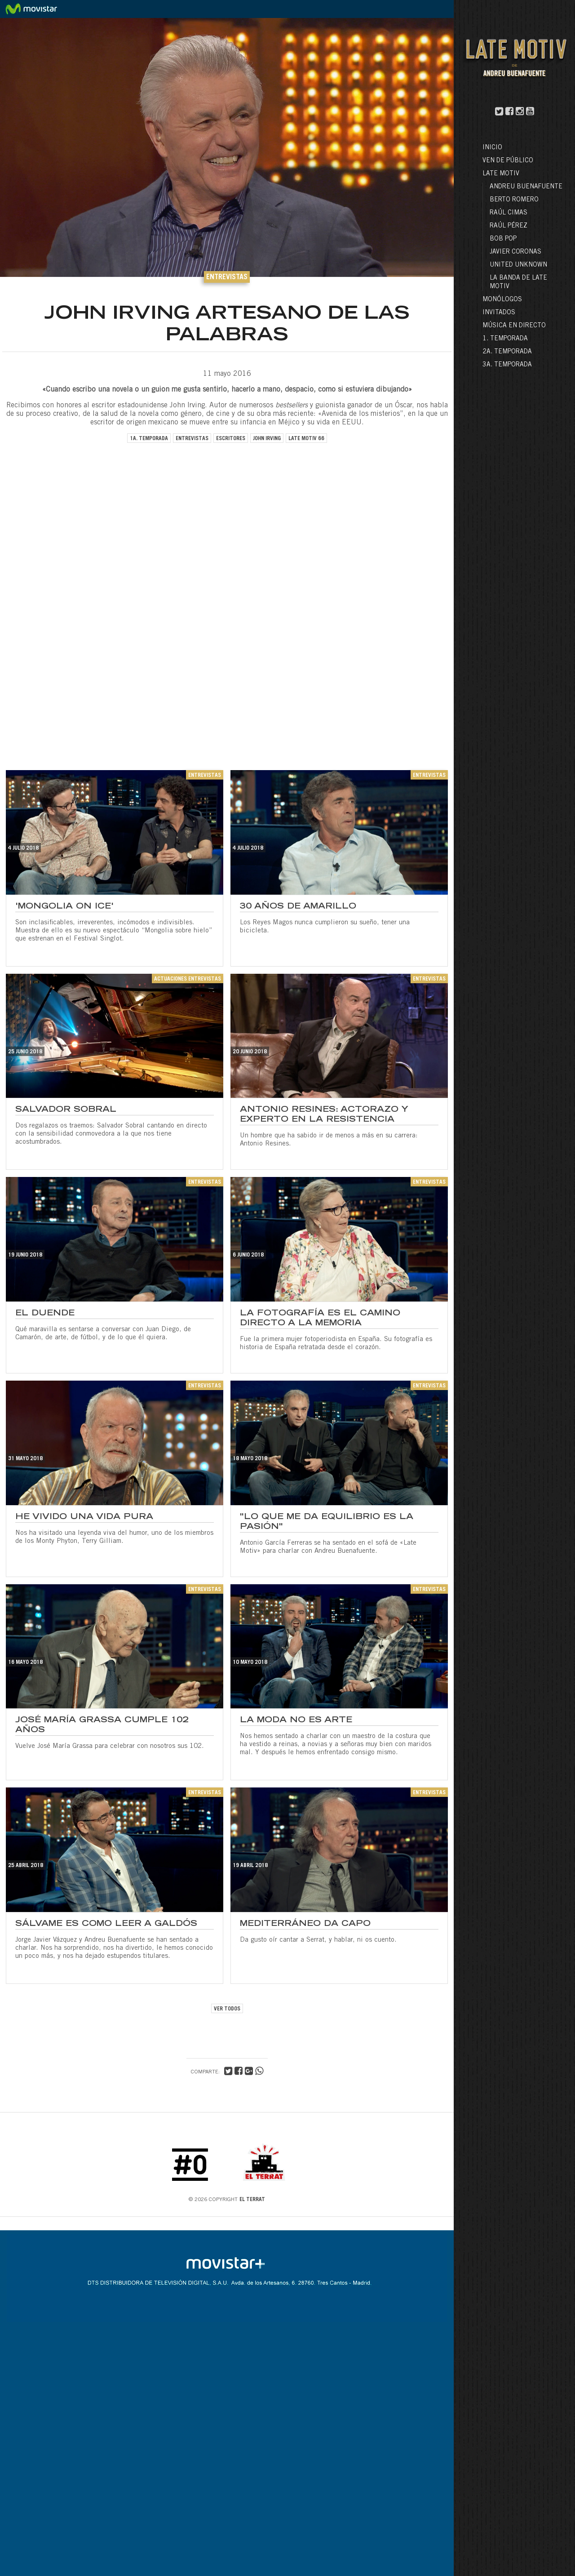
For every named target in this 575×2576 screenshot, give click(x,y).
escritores (230, 438)
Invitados (498, 313)
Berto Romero (514, 200)
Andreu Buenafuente (526, 187)
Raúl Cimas (508, 213)
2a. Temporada (507, 352)
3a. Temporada (507, 365)
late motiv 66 (306, 438)
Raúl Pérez (508, 226)
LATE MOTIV (500, 174)
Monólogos (502, 300)
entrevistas (192, 438)
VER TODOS (227, 2009)
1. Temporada (505, 339)
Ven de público (507, 161)
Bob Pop (503, 239)
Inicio (492, 148)
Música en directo (514, 326)
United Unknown (518, 265)
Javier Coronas (515, 252)
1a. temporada (149, 438)
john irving (267, 438)
